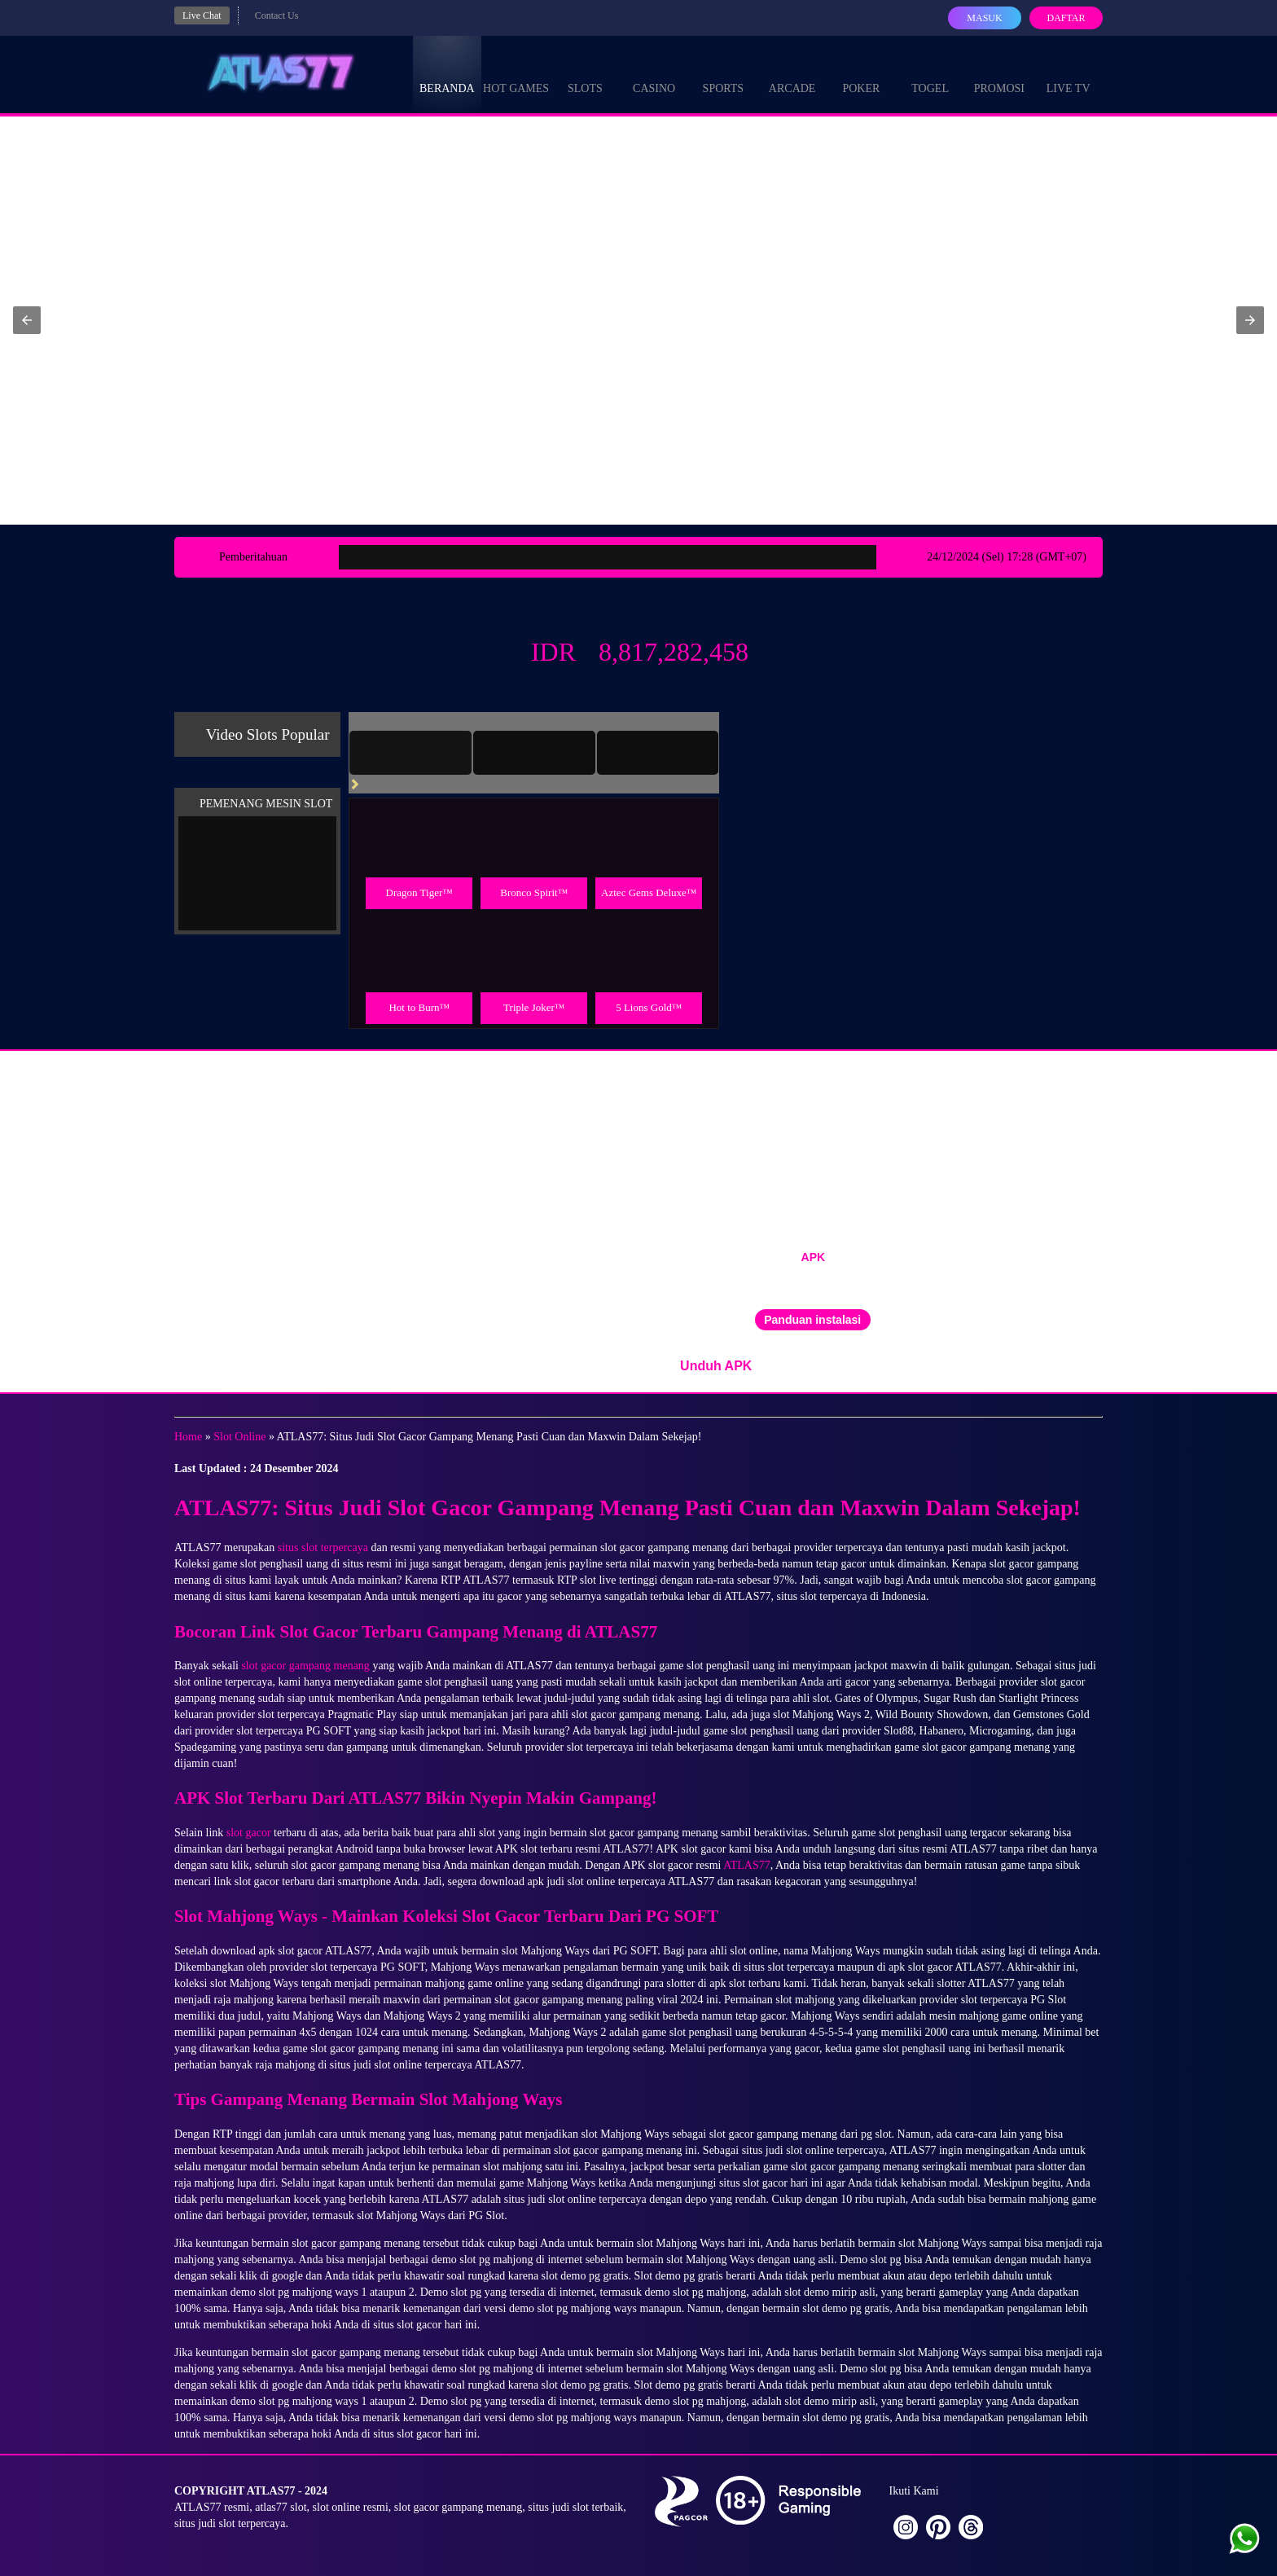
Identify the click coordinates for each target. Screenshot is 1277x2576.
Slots (585, 73)
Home (188, 1437)
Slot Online (239, 1437)
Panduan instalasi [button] (812, 1319)
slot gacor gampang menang (305, 1665)
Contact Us (277, 15)
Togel (930, 73)
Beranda (447, 73)
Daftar (1066, 18)
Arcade (792, 73)
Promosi (999, 73)
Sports (723, 73)
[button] (27, 320)
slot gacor (248, 1832)
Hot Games (516, 73)
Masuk (984, 18)
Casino (654, 73)
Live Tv (1068, 73)
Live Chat (202, 15)
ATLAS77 (746, 1865)
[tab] (410, 753)
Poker (861, 73)
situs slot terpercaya (323, 1547)
